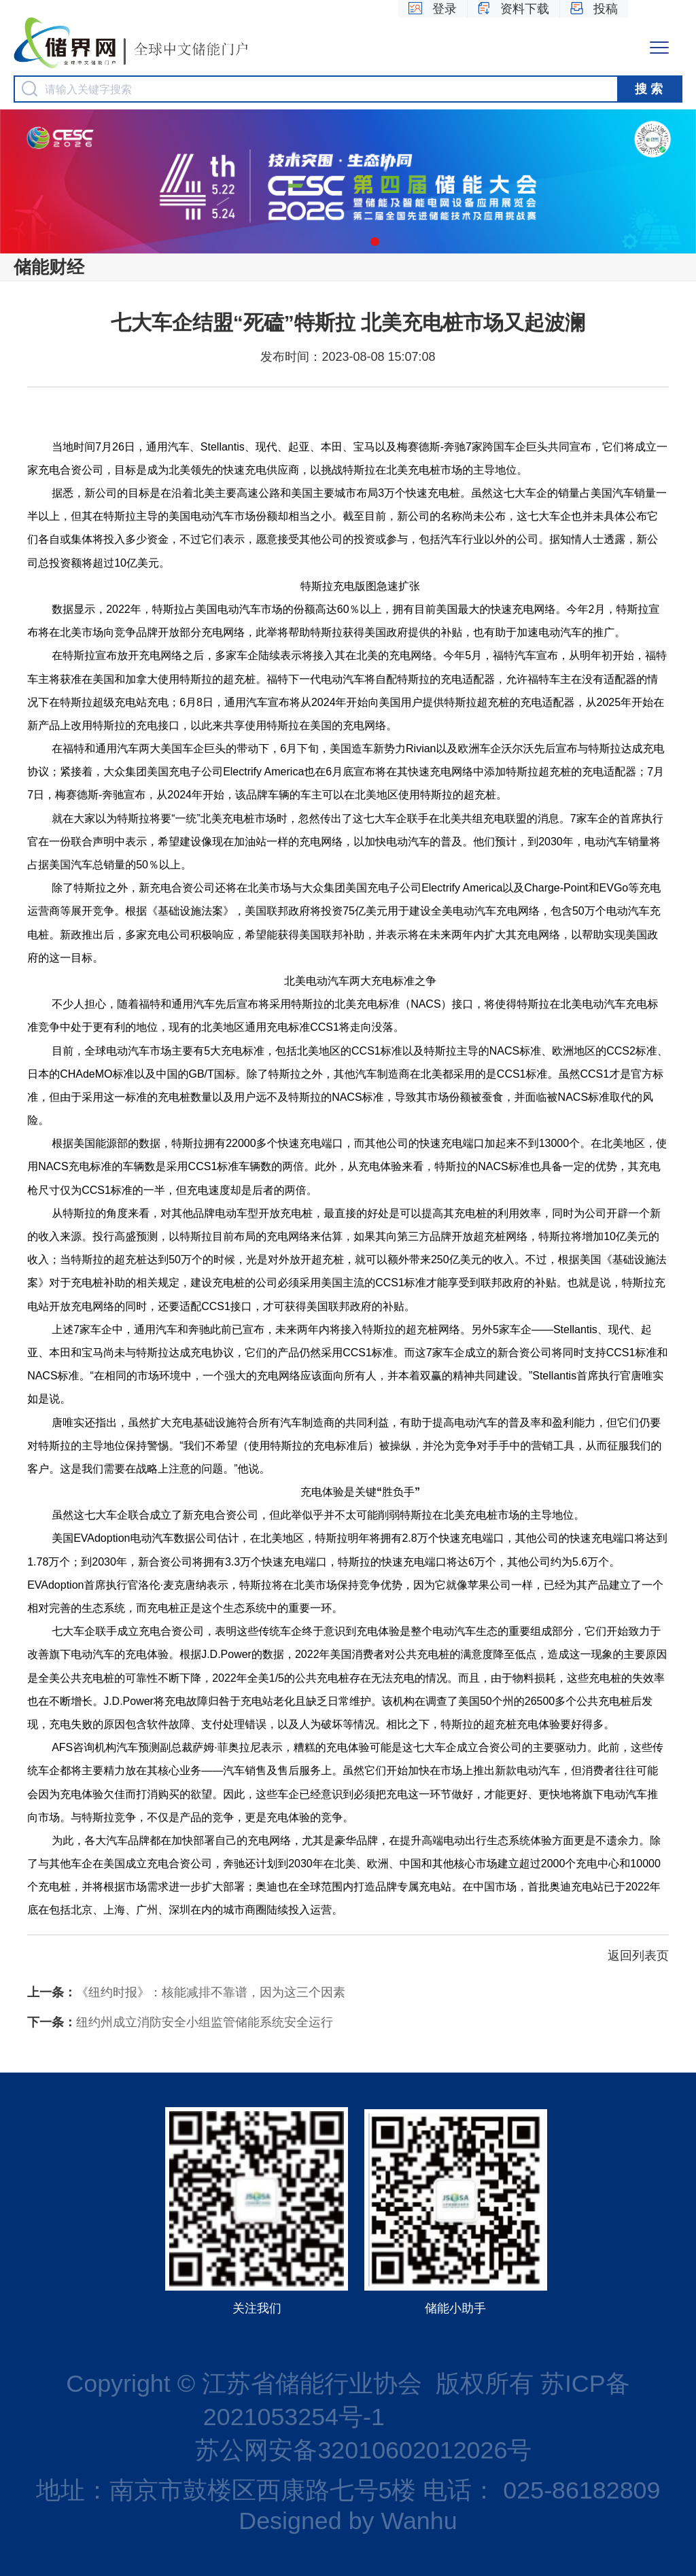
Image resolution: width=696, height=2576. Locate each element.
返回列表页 (638, 1955)
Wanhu (419, 2521)
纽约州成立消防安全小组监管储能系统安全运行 (180, 2022)
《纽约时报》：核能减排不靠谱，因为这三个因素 (186, 1992)
